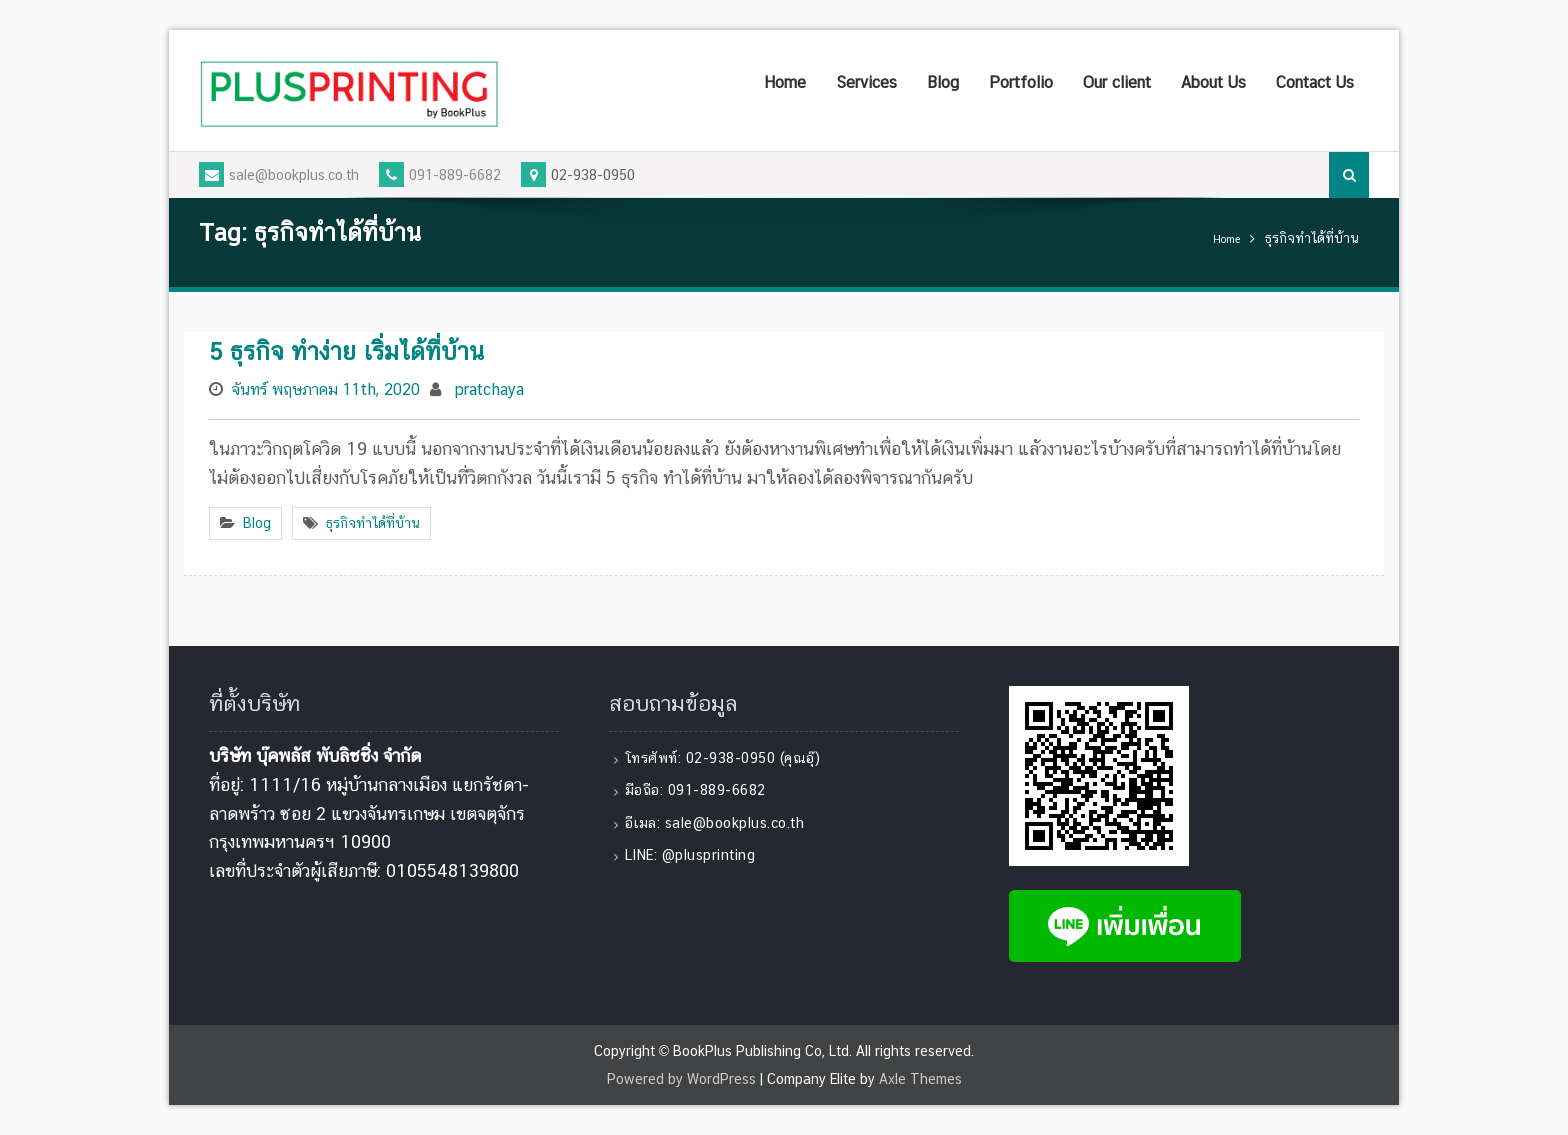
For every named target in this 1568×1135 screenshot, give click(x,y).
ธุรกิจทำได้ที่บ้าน (373, 523)
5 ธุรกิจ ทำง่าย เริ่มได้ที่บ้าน (346, 351)
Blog (943, 82)
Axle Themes (920, 1079)
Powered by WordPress (681, 1079)
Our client (1117, 82)
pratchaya (489, 389)
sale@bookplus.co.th (279, 175)
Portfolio (1021, 82)
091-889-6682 (440, 175)
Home (785, 82)
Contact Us (1315, 82)
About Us (1213, 82)
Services (866, 82)
